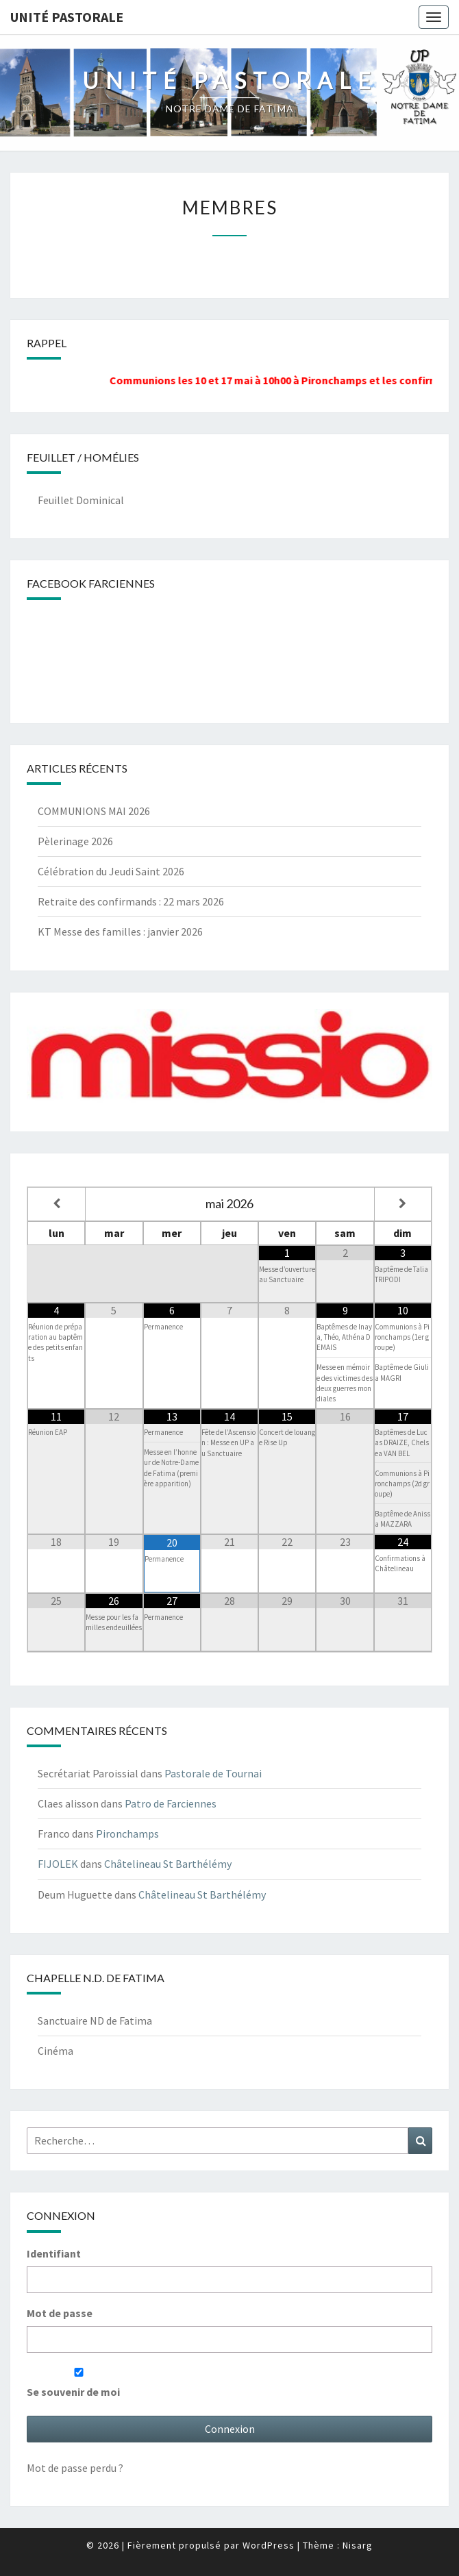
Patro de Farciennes (170, 1803)
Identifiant (54, 2253)
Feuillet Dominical (81, 500)
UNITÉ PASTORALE (66, 16)
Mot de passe (59, 2313)
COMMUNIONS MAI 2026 (94, 811)
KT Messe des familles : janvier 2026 (120, 931)
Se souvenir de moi (79, 2383)
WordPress (269, 2545)
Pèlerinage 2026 (75, 841)
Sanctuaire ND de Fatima (95, 2020)
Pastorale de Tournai (213, 1773)
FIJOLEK (58, 1864)
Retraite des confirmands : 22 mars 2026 (131, 901)
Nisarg (358, 2545)
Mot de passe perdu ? (75, 2468)
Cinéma (55, 2051)
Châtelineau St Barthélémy (168, 1864)
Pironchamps (127, 1833)
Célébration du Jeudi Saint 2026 (111, 871)
